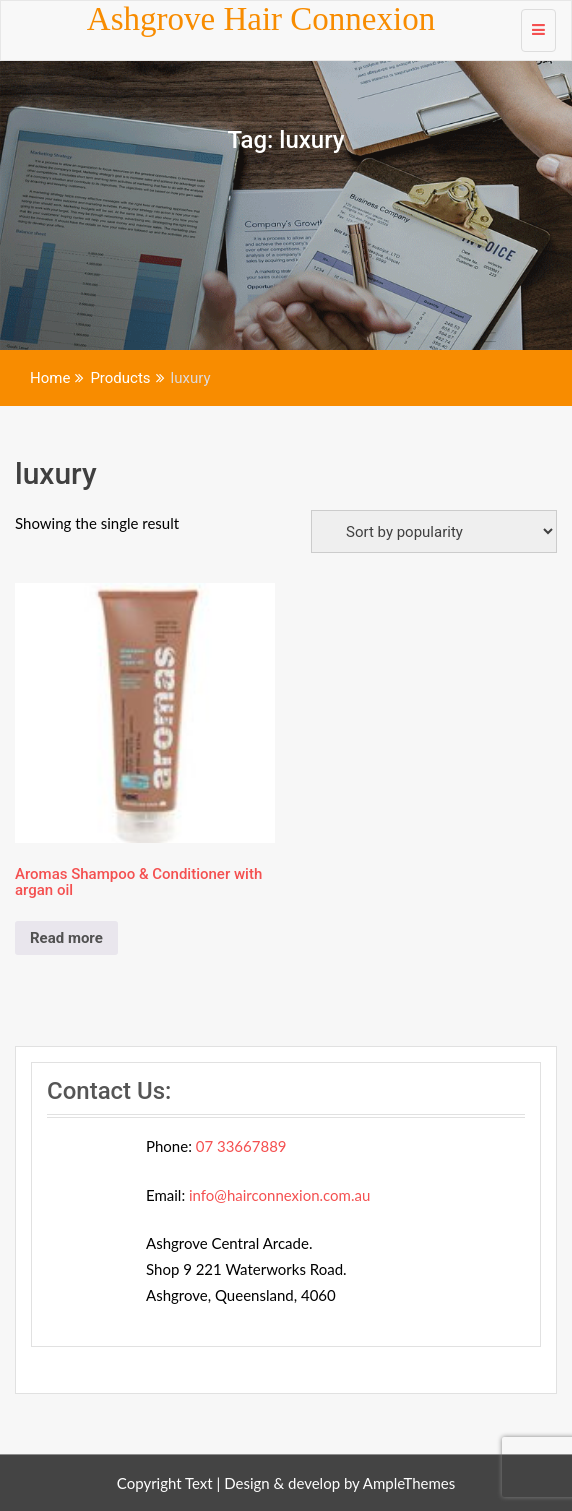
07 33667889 (241, 1146)
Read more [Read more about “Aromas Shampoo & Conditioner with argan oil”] (66, 938)
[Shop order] (434, 531)
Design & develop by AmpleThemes (339, 1483)
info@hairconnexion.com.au (279, 1195)
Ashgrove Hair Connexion (261, 19)
